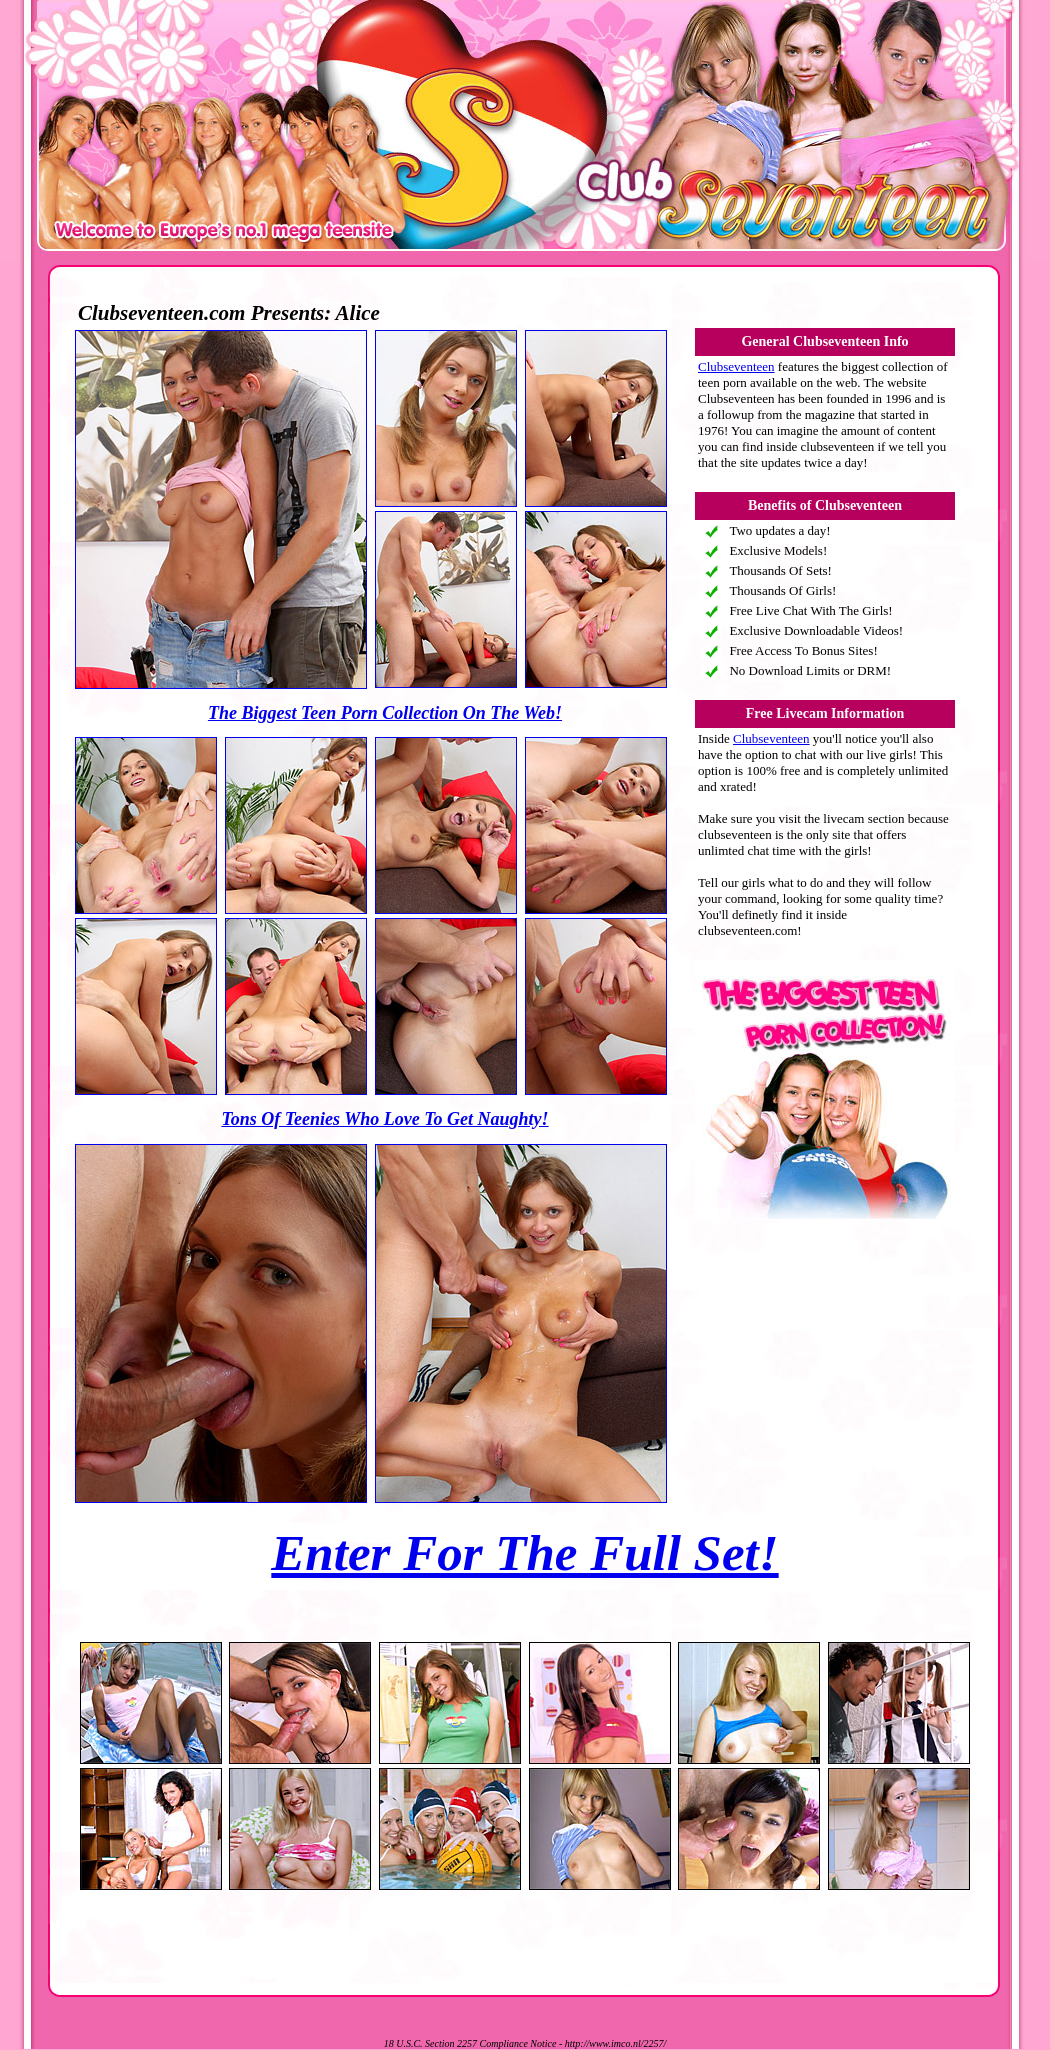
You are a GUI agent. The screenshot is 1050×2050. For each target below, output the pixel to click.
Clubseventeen (736, 366)
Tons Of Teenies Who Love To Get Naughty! (384, 1119)
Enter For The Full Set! (524, 1553)
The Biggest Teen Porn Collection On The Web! (385, 713)
